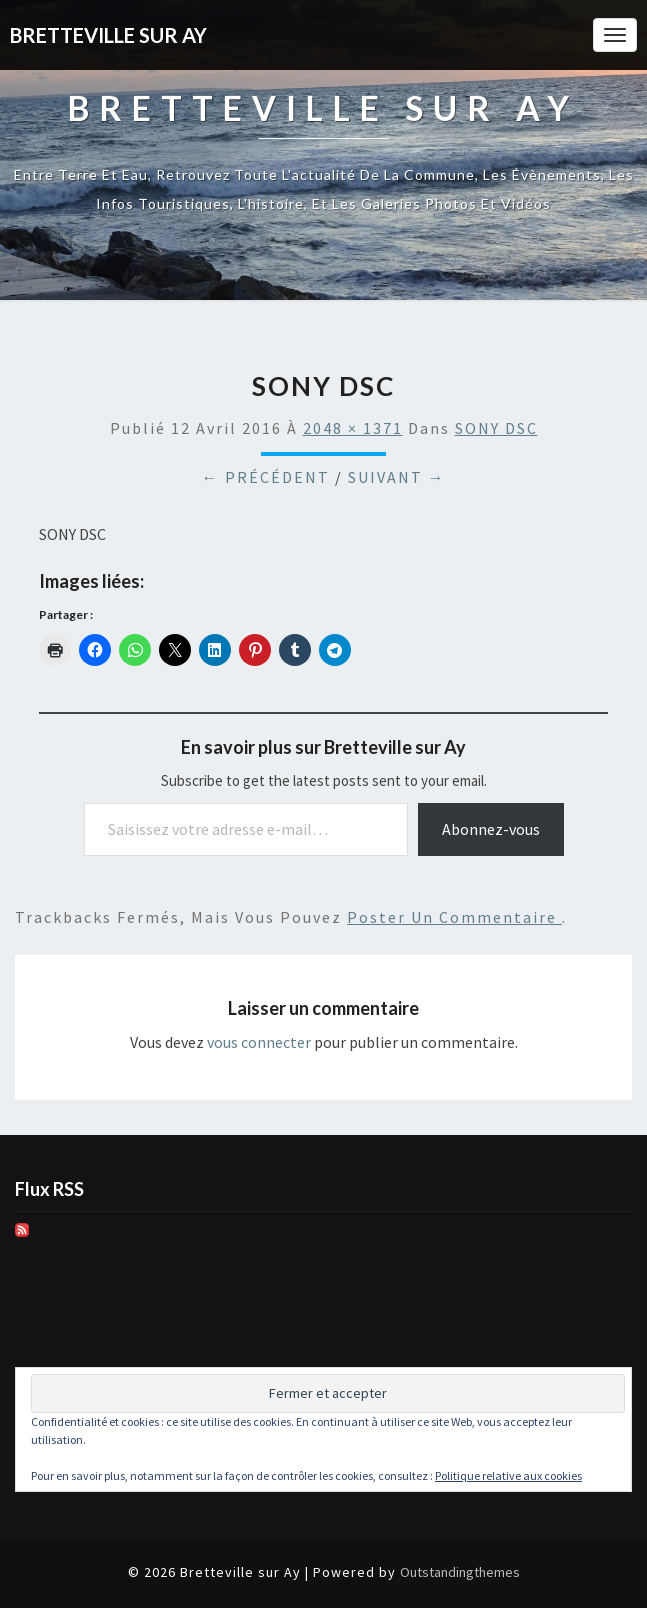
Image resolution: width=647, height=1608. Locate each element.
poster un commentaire (454, 917)
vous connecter (259, 1042)
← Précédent (266, 477)
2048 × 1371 (353, 428)
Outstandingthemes (460, 1572)
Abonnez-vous (491, 829)
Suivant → (397, 477)
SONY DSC (496, 428)
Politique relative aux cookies (508, 1475)
